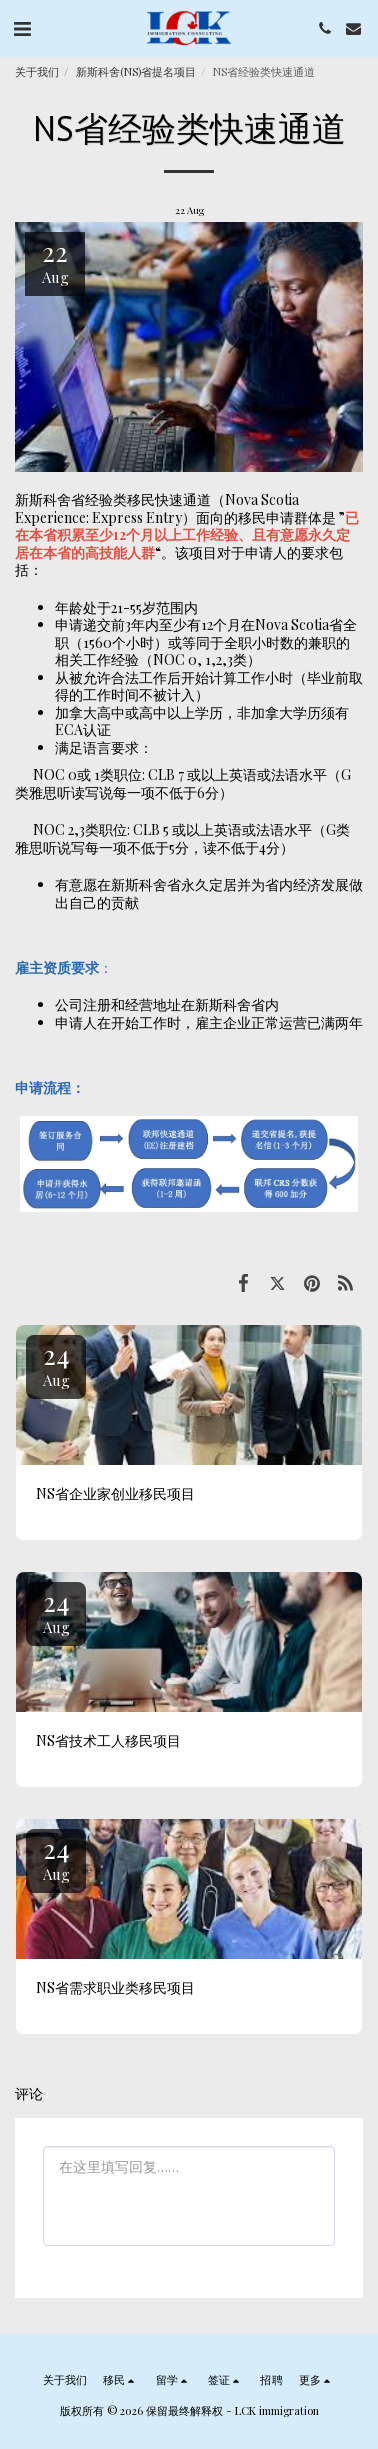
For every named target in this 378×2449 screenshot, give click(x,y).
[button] (22, 27)
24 (56, 1363)
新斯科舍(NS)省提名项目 (136, 71)
